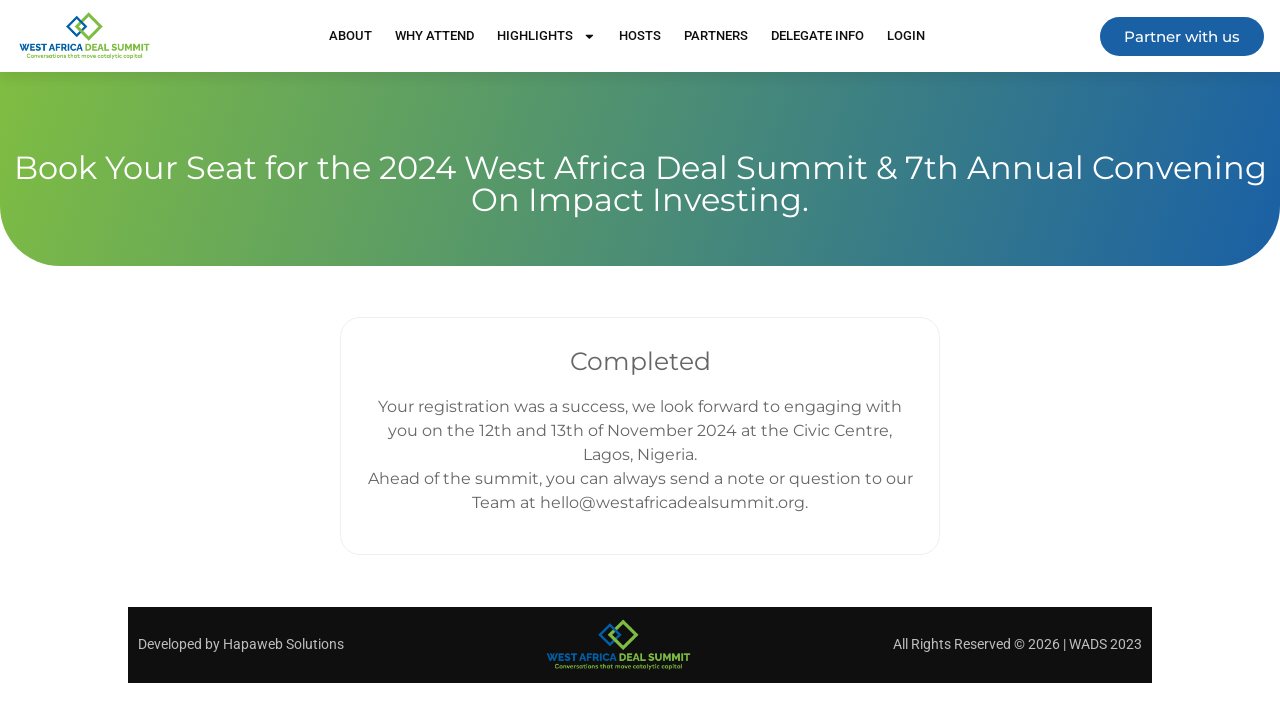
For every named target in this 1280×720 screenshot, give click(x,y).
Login (906, 35)
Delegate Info (817, 35)
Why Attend (434, 35)
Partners (716, 35)
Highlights (546, 36)
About (350, 35)
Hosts (640, 35)
